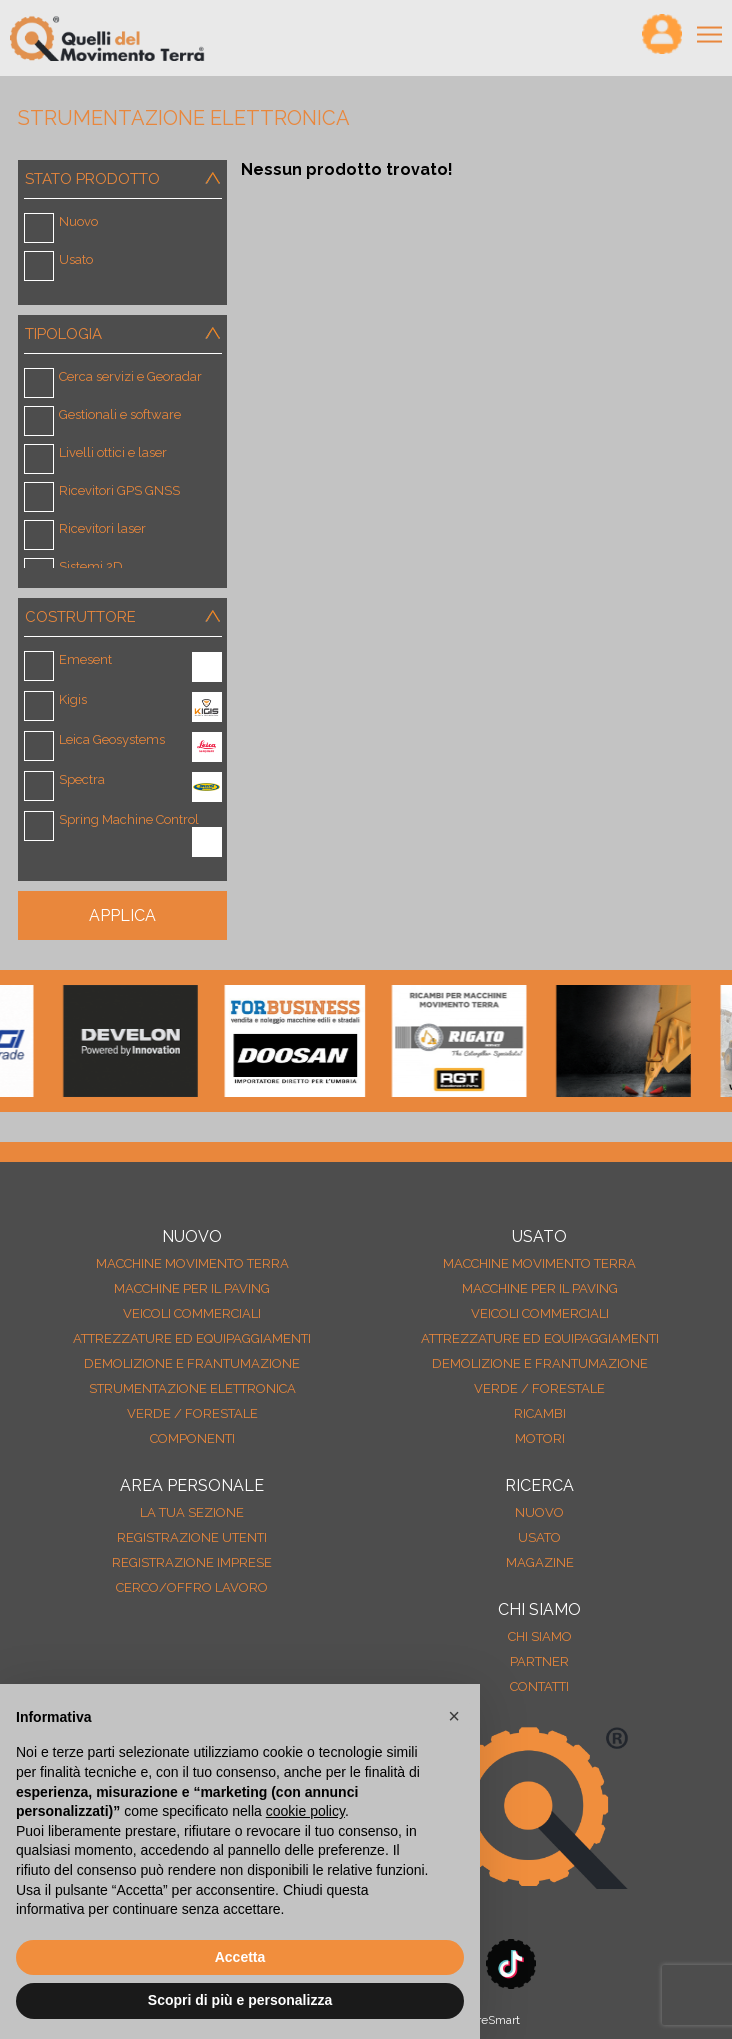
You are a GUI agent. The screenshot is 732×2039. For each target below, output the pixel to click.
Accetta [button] (240, 1957)
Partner (539, 1661)
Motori (540, 1438)
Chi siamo (540, 1636)
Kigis (73, 699)
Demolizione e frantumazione (192, 1363)
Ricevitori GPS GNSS (119, 490)
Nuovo (78, 221)
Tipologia (126, 334)
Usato (76, 259)
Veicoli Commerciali (192, 1313)
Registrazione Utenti (192, 1537)
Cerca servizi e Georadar (130, 376)
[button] (454, 1716)
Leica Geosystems (112, 739)
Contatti (539, 1686)
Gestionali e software (120, 414)
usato (539, 1537)
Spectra (82, 779)
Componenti (192, 1438)
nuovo (539, 1512)
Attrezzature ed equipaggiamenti (192, 1338)
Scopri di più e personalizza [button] (240, 2000)
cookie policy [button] (305, 1811)
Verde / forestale (192, 1413)
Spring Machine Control (129, 819)
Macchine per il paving (192, 1288)
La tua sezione (192, 1512)
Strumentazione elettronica (192, 1388)
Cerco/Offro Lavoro (192, 1587)
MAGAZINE (540, 1562)
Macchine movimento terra (192, 1263)
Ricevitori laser (102, 528)
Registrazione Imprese (192, 1562)
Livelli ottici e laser (113, 452)
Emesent (85, 659)
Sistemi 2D (91, 566)
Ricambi (540, 1413)
